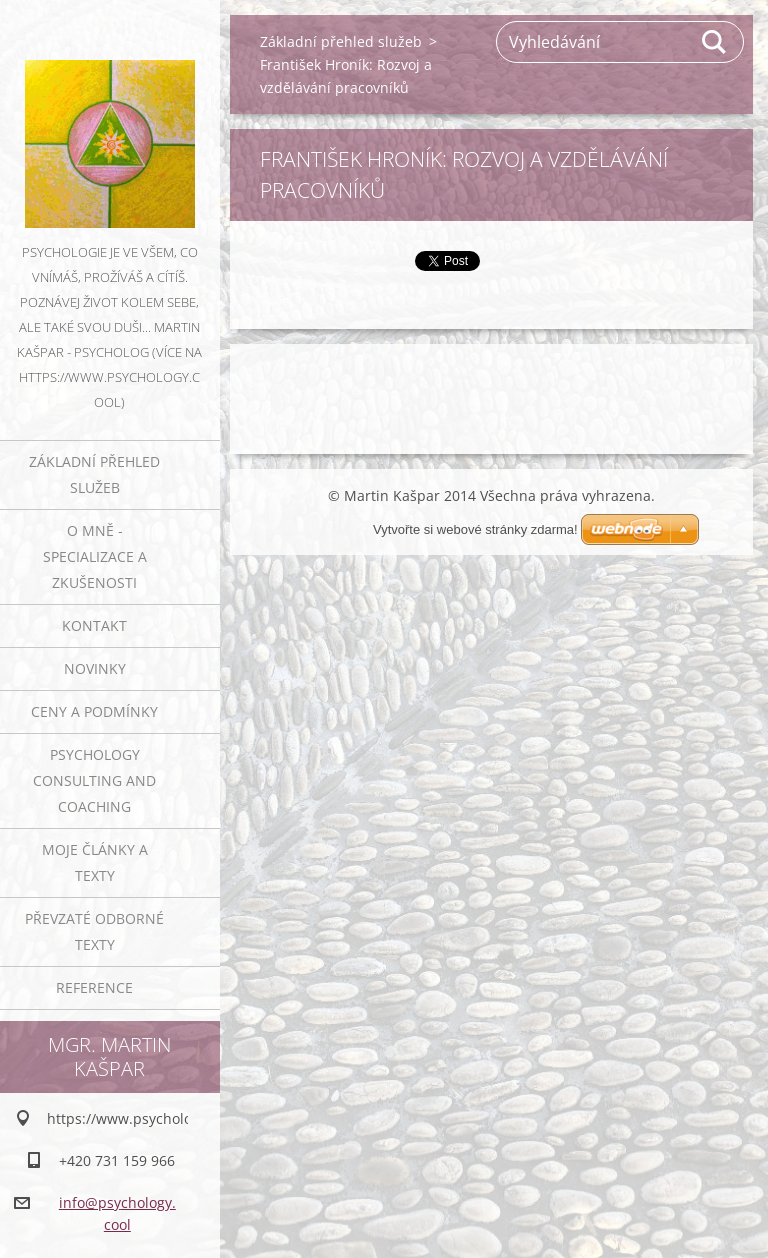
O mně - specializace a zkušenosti (95, 556)
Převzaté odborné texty (94, 931)
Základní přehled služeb (94, 474)
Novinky (95, 668)
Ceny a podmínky (94, 711)
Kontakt (94, 625)
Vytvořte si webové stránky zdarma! (475, 529)
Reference (94, 987)
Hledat (715, 42)
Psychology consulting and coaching (94, 780)
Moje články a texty (95, 862)
